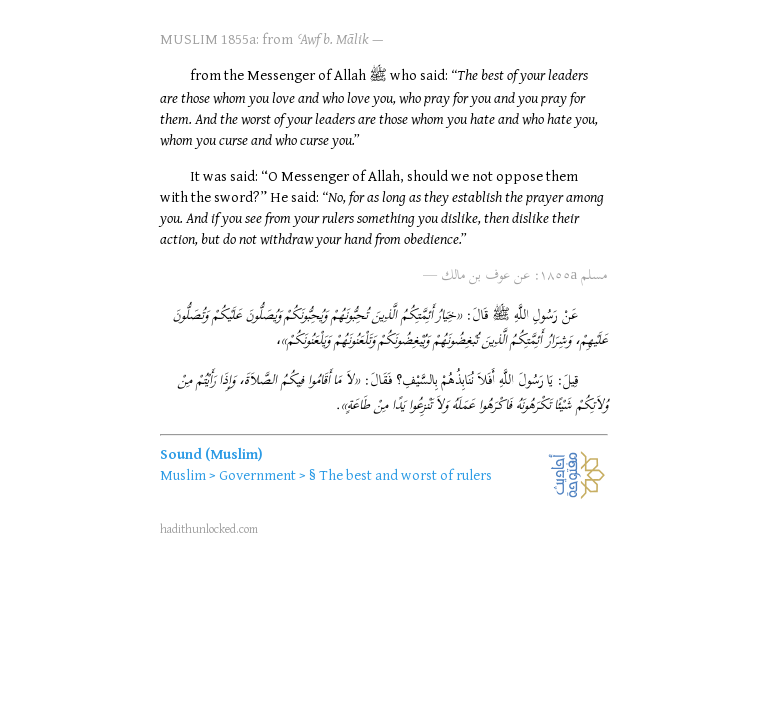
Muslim (183, 474)
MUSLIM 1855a (208, 38)
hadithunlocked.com (209, 528)
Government (257, 474)
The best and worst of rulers (405, 474)
